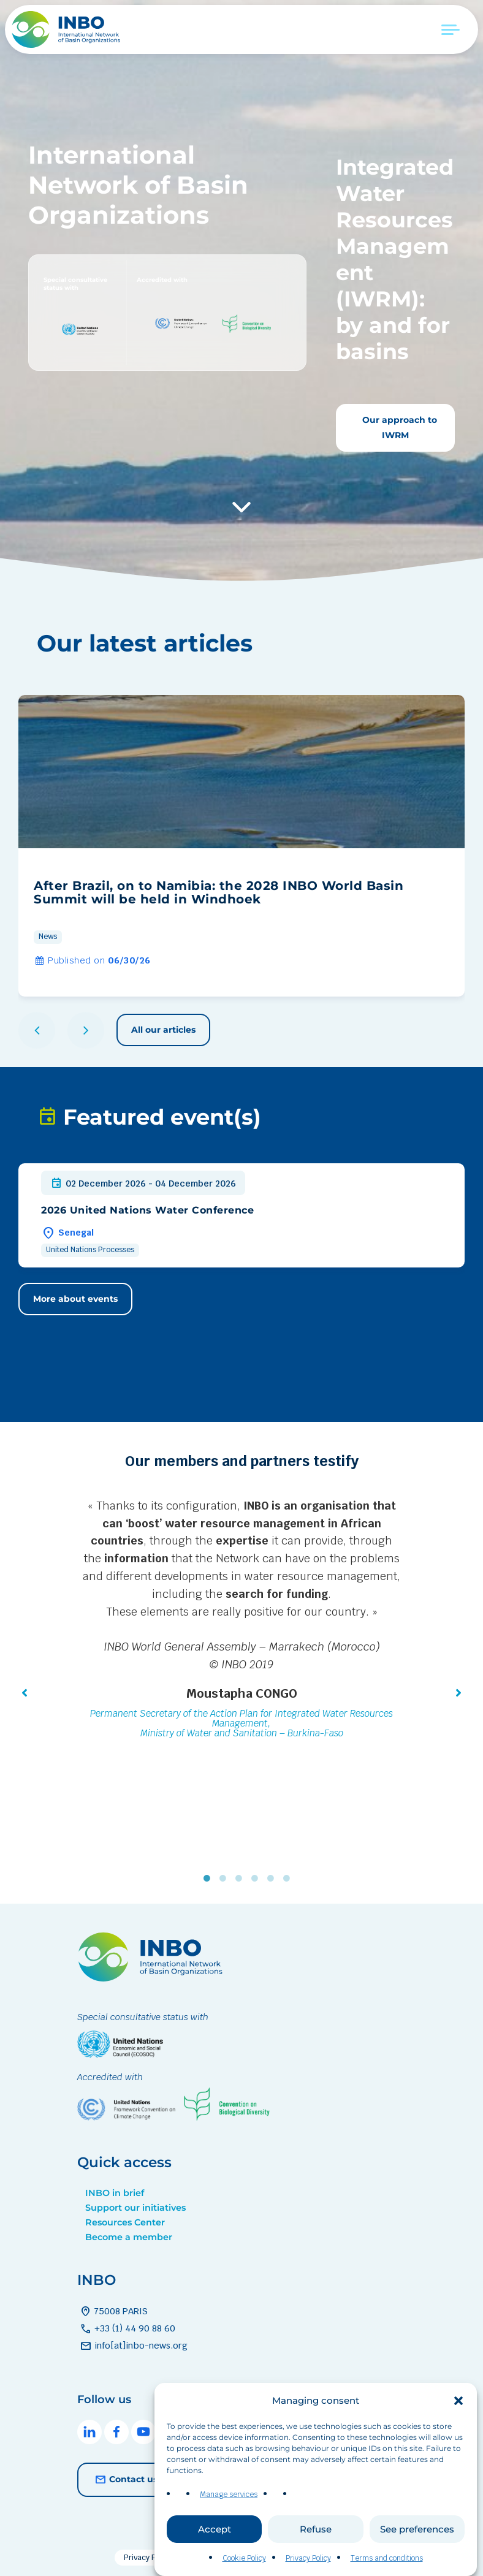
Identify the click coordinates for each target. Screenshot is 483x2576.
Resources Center (125, 2222)
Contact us (125, 2479)
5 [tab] (273, 1878)
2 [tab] (225, 1878)
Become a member (128, 2237)
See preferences (417, 2550)
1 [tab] (209, 1878)
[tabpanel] (241, 1620)
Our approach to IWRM (398, 427)
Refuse (316, 2550)
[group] (241, 846)
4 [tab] (257, 1878)
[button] (458, 2422)
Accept (214, 2550)
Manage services (228, 2516)
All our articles (163, 1029)
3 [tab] (241, 1878)
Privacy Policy (148, 2558)
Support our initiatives (135, 2207)
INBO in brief (114, 2192)
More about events (75, 1298)
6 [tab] (289, 1878)
